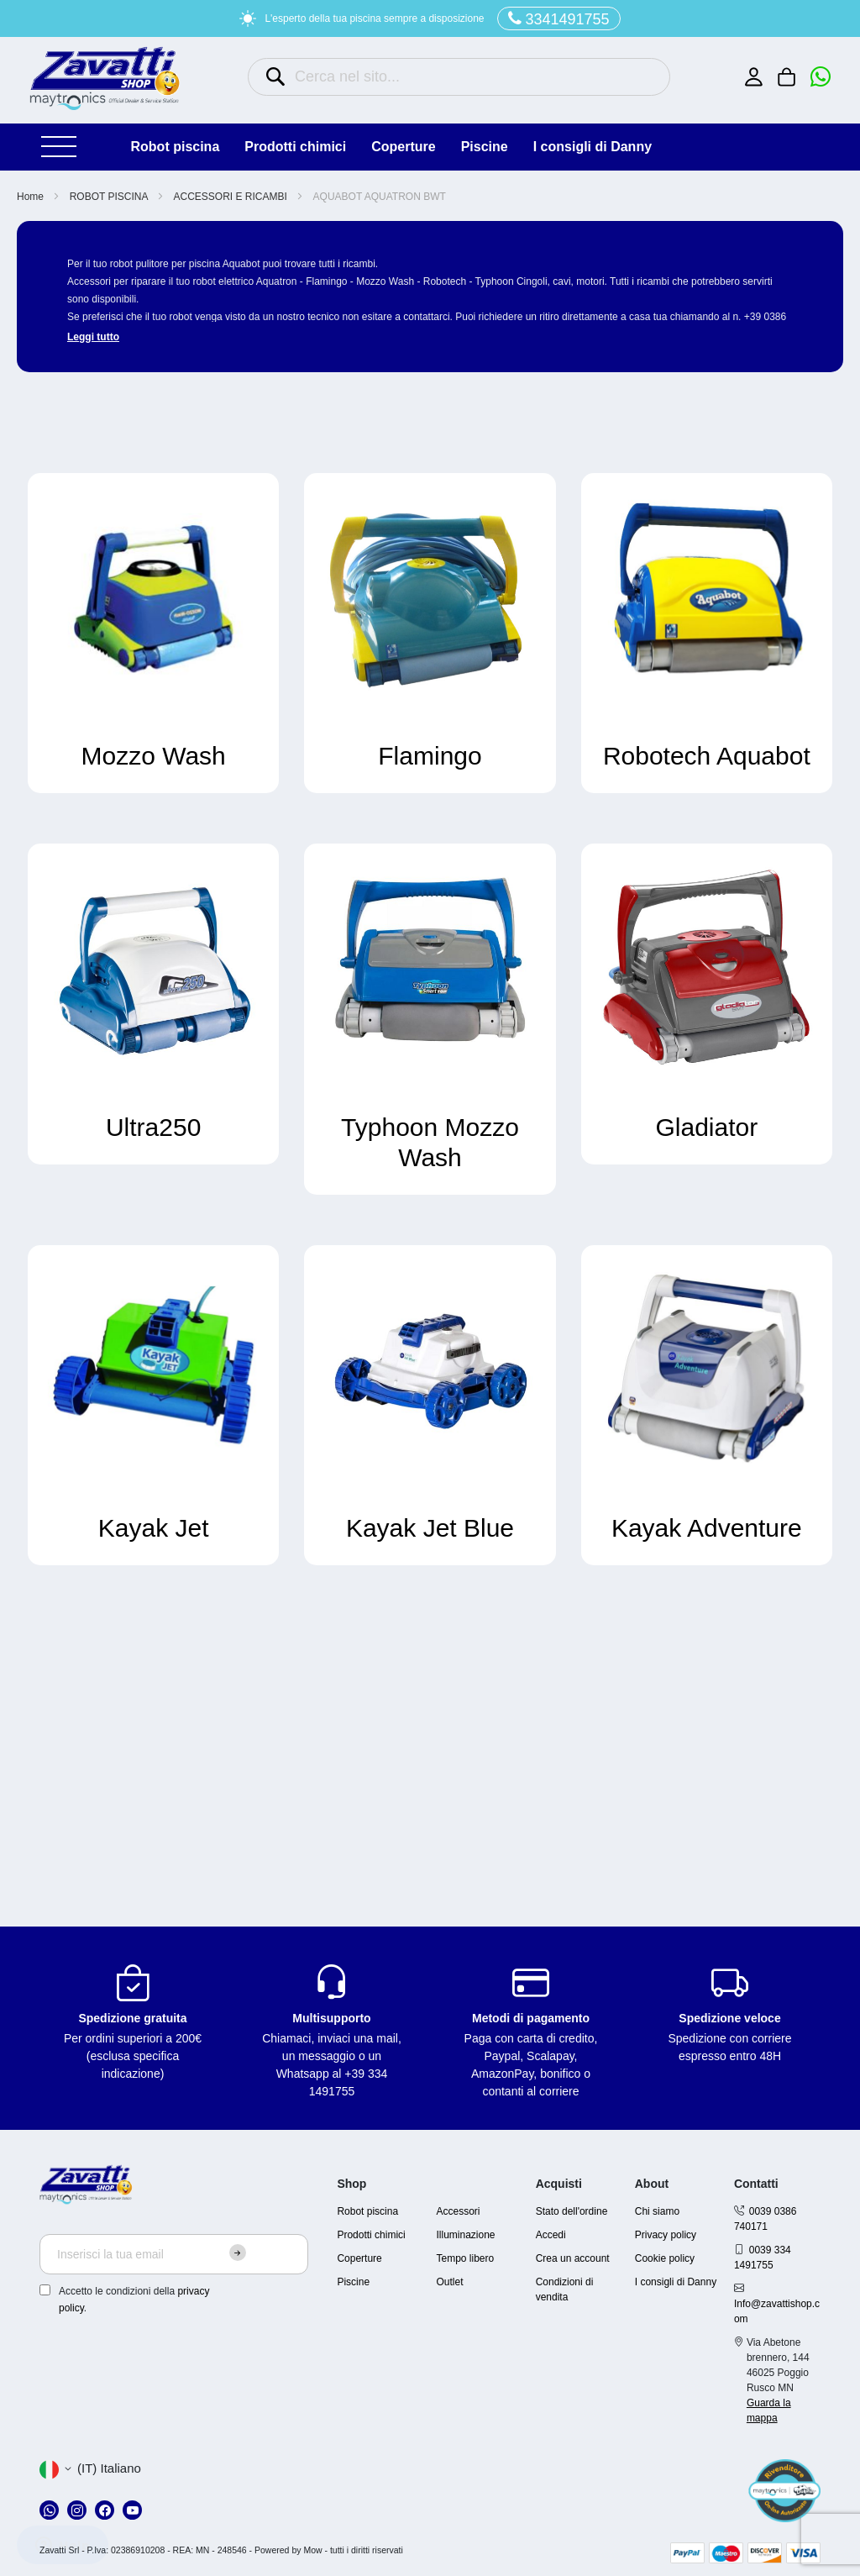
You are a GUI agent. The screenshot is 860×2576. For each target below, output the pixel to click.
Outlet (450, 2282)
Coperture (359, 2258)
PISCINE (484, 146)
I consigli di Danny (592, 146)
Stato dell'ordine (572, 2211)
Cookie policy (665, 2258)
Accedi (551, 2235)
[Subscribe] (237, 2252)
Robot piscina (367, 2211)
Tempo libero (466, 2258)
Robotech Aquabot (706, 756)
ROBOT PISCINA (175, 146)
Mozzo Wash (153, 756)
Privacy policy (665, 2235)
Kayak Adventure (706, 1528)
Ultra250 (153, 1127)
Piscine (353, 2282)
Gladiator (706, 1127)
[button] (90, 2469)
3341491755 (559, 19)
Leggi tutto (93, 337)
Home (31, 196)
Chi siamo (657, 2211)
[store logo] (105, 78)
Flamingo (429, 756)
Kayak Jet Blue (430, 1528)
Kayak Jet (153, 1528)
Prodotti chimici (371, 2235)
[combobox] (459, 77)
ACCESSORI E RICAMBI (232, 196)
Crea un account (573, 2258)
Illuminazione (466, 2235)
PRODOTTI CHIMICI (295, 146)
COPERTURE (403, 146)
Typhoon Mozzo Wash (430, 1142)
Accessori (458, 2211)
